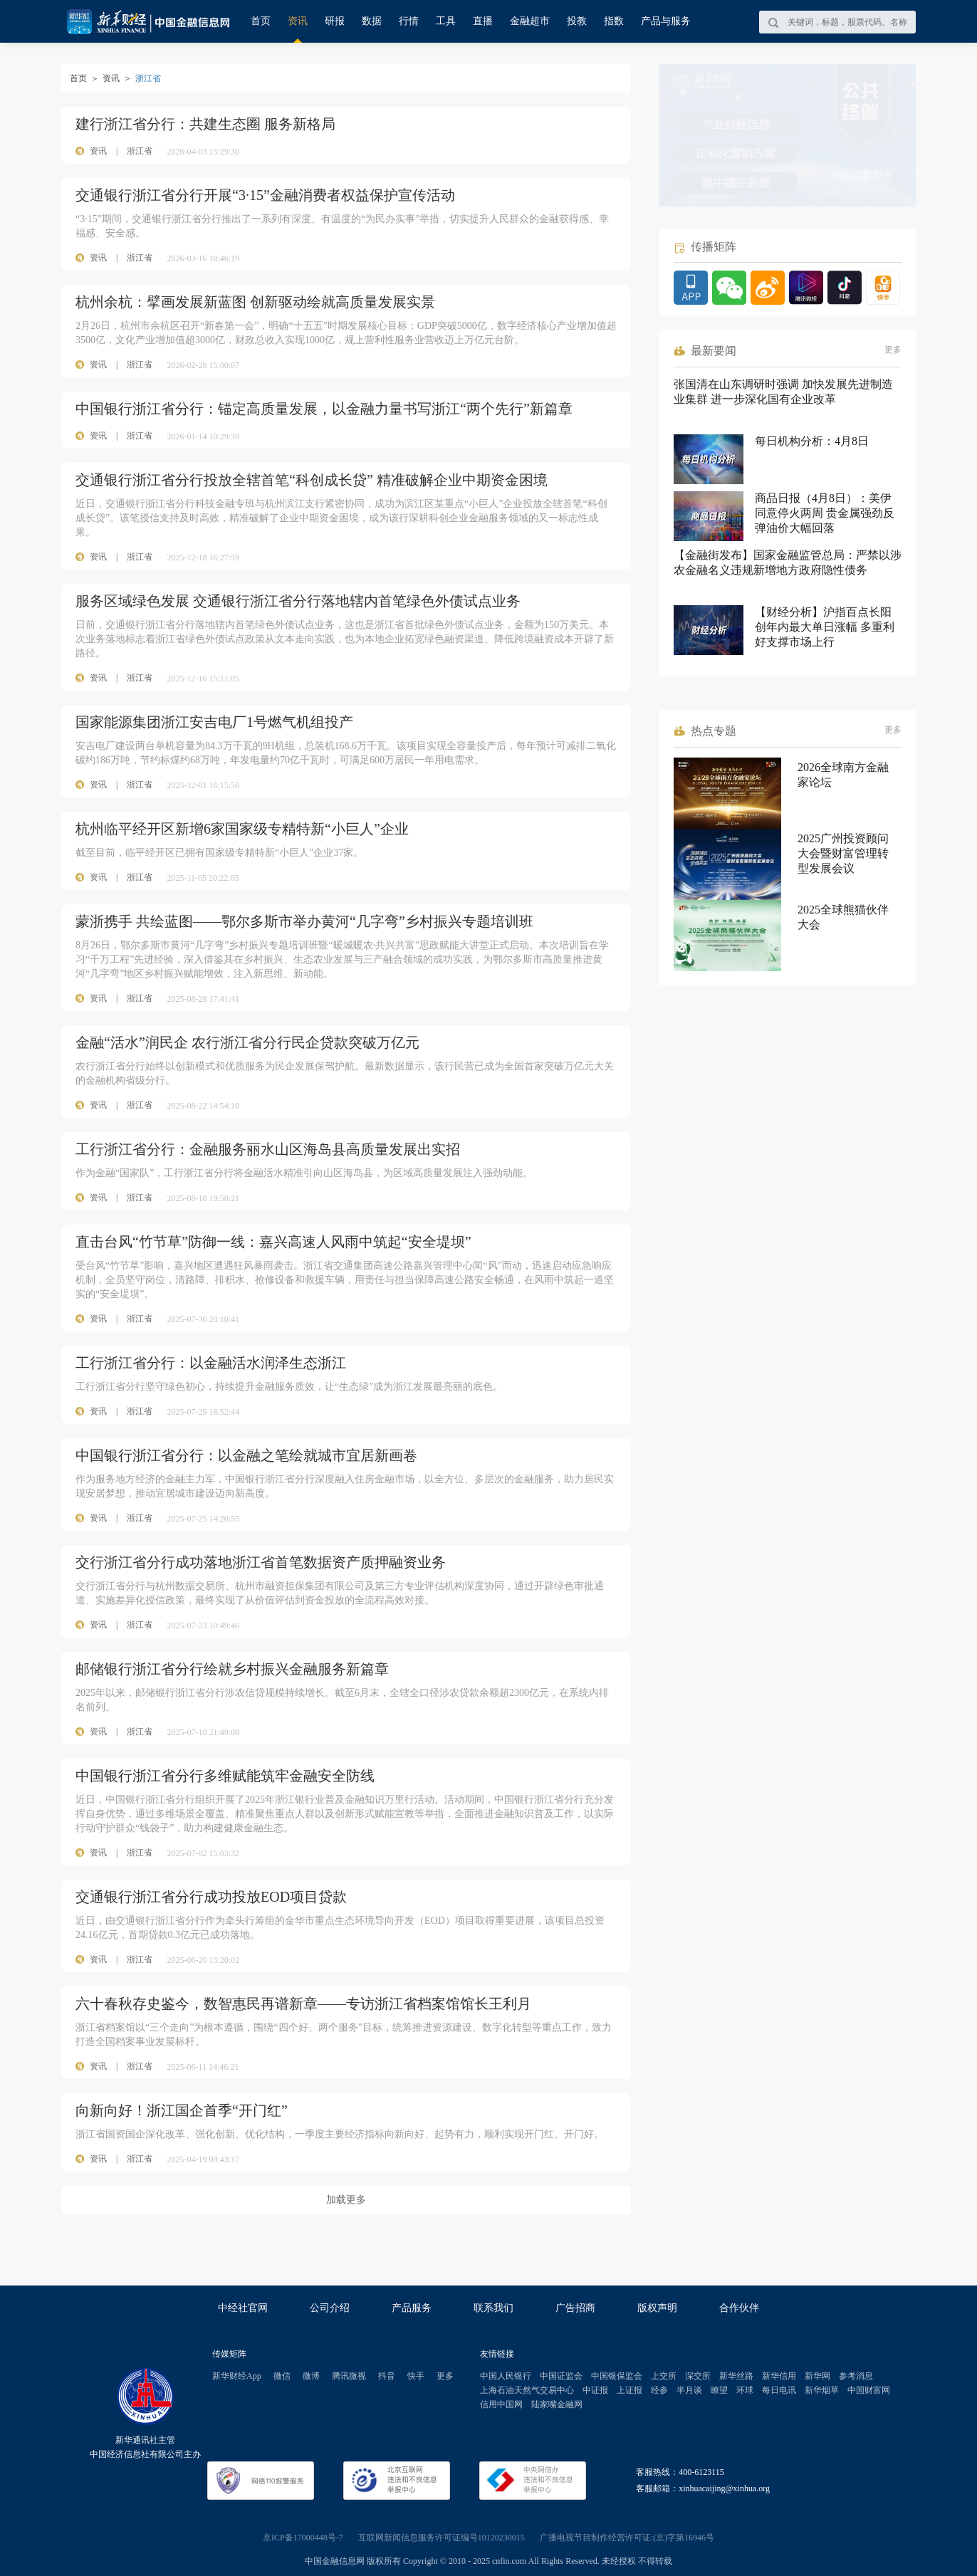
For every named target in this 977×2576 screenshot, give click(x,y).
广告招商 (575, 2308)
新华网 (817, 2376)
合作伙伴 (739, 2308)
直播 (483, 21)
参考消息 (856, 2376)
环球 (744, 2390)
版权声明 (657, 2308)
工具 (446, 21)
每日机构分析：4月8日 (812, 441)
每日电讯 (779, 2390)
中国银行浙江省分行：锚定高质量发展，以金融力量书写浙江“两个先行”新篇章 (324, 409)
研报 (335, 21)
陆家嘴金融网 (556, 2404)
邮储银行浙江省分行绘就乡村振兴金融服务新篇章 (232, 1669)
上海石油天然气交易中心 (527, 2390)
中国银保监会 (616, 2376)
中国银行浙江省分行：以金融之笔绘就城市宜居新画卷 (246, 1455)
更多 (893, 350)
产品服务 (412, 2308)
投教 (577, 21)
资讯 (298, 21)
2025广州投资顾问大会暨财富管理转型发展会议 (843, 853)
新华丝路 (736, 2376)
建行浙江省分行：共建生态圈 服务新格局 (205, 124)
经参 (659, 2390)
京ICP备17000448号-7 (303, 2538)
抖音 (386, 2376)
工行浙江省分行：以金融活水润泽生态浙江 (210, 1363)
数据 (372, 21)
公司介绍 (330, 2308)
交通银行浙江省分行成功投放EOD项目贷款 (211, 1897)
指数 (614, 21)
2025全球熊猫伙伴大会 (843, 917)
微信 (282, 2376)
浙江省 (139, 151)
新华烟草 (822, 2390)
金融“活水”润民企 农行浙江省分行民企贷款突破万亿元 (247, 1042)
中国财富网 (868, 2390)
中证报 (595, 2390)
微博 (311, 2376)
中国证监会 (561, 2376)
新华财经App (236, 2376)
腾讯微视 (349, 2376)
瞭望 (719, 2390)
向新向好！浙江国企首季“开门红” (181, 2110)
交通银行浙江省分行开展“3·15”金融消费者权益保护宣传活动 (265, 195)
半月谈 (689, 2390)
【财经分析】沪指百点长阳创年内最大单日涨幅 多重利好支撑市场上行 (824, 627)
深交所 (698, 2376)
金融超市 (530, 21)
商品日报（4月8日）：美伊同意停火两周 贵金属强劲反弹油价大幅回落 (824, 513)
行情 (409, 21)
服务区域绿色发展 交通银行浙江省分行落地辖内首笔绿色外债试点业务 (298, 601)
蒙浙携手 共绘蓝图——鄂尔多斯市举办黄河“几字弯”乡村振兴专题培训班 (304, 921)
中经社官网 (243, 2308)
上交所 (663, 2376)
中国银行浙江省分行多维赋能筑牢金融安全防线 (225, 1776)
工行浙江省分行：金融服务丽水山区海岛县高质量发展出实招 (267, 1149)
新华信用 (779, 2376)
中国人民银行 (505, 2376)
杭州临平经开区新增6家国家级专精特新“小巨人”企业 (242, 829)
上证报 (629, 2390)
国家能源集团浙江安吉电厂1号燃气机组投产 (214, 722)
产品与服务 (666, 21)
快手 (415, 2376)
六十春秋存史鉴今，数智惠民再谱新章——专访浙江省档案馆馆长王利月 (303, 2003)
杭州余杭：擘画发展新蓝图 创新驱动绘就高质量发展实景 (255, 302)
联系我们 (493, 2308)
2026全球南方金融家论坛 (843, 774)
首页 (261, 21)
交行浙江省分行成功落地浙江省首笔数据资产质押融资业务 (260, 1562)
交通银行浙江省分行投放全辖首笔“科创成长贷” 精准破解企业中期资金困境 (311, 480)
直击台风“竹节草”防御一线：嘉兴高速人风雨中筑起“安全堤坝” (273, 1242)
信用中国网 (501, 2404)
